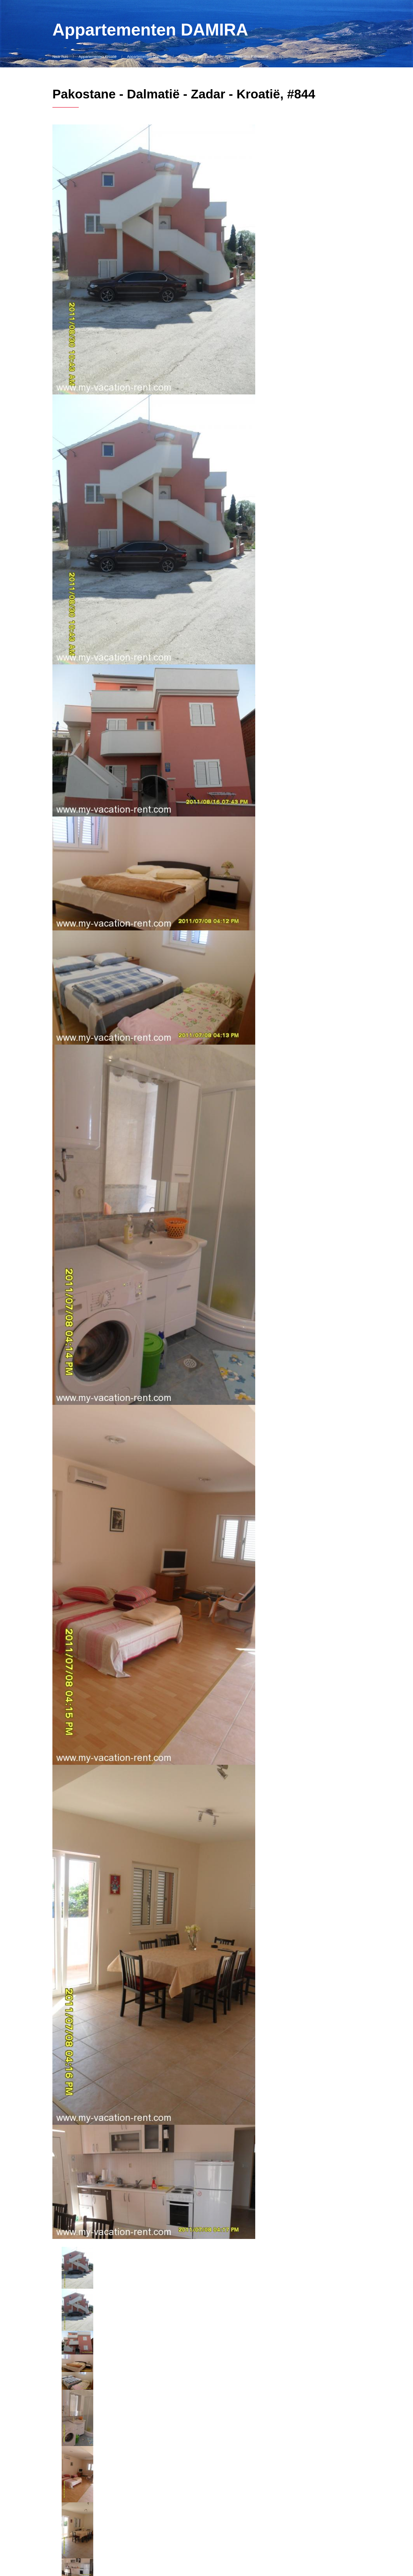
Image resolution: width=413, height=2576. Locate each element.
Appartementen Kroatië (98, 56)
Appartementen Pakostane (246, 56)
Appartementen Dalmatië (147, 56)
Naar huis (60, 56)
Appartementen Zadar (196, 56)
